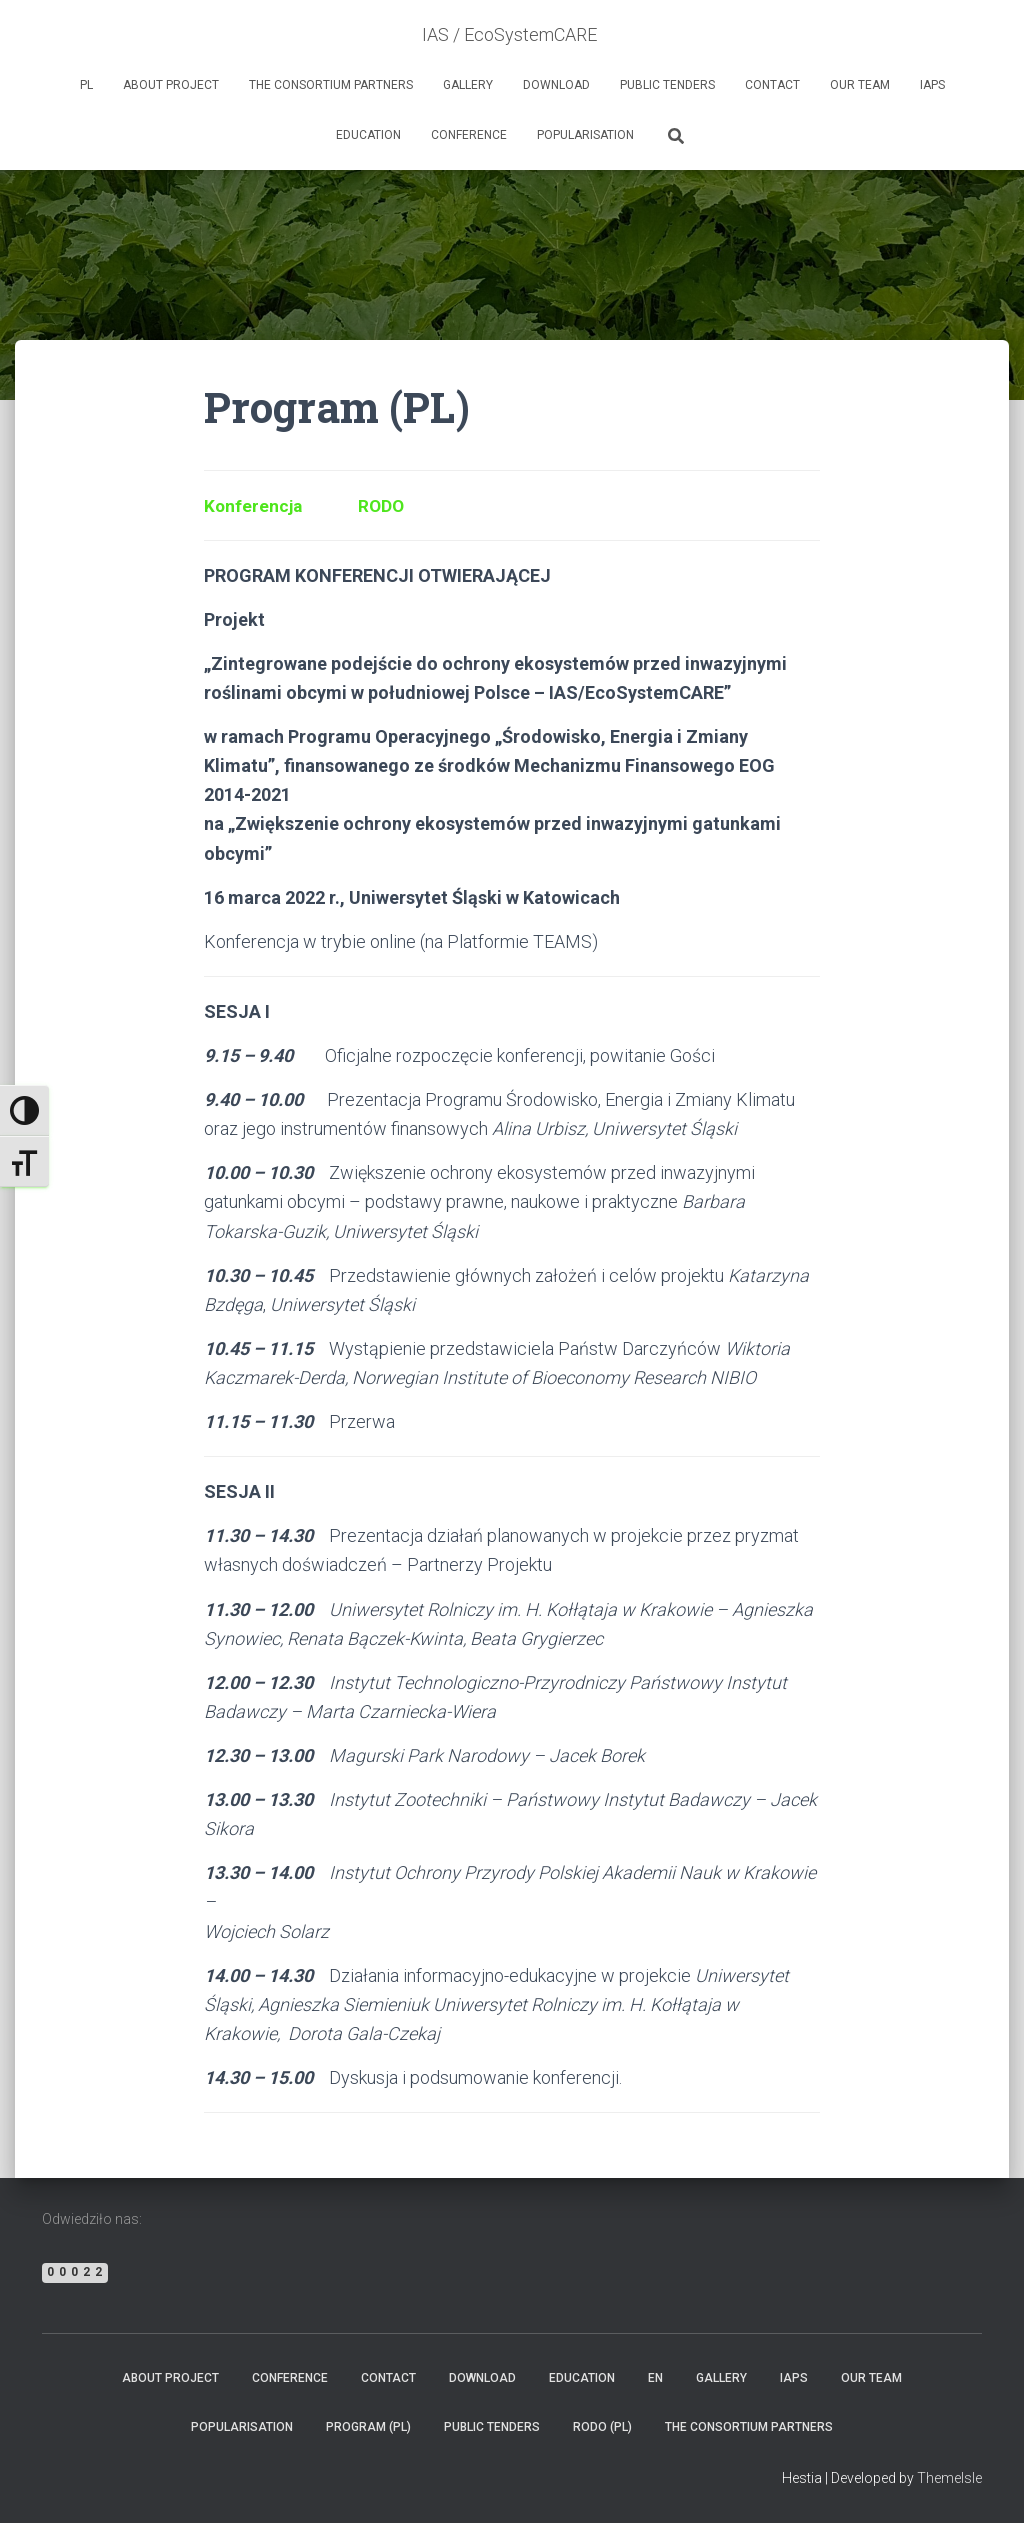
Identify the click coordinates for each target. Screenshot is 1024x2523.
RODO (385, 505)
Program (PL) (368, 2427)
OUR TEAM (860, 85)
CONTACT (772, 85)
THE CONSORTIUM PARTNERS (331, 85)
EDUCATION (368, 135)
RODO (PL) (602, 2427)
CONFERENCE (469, 135)
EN (655, 2378)
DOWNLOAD (556, 85)
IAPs (932, 85)
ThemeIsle (949, 2478)
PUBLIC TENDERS (667, 85)
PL (86, 85)
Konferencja (254, 505)
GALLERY (468, 85)
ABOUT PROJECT (171, 85)
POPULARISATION (585, 135)
